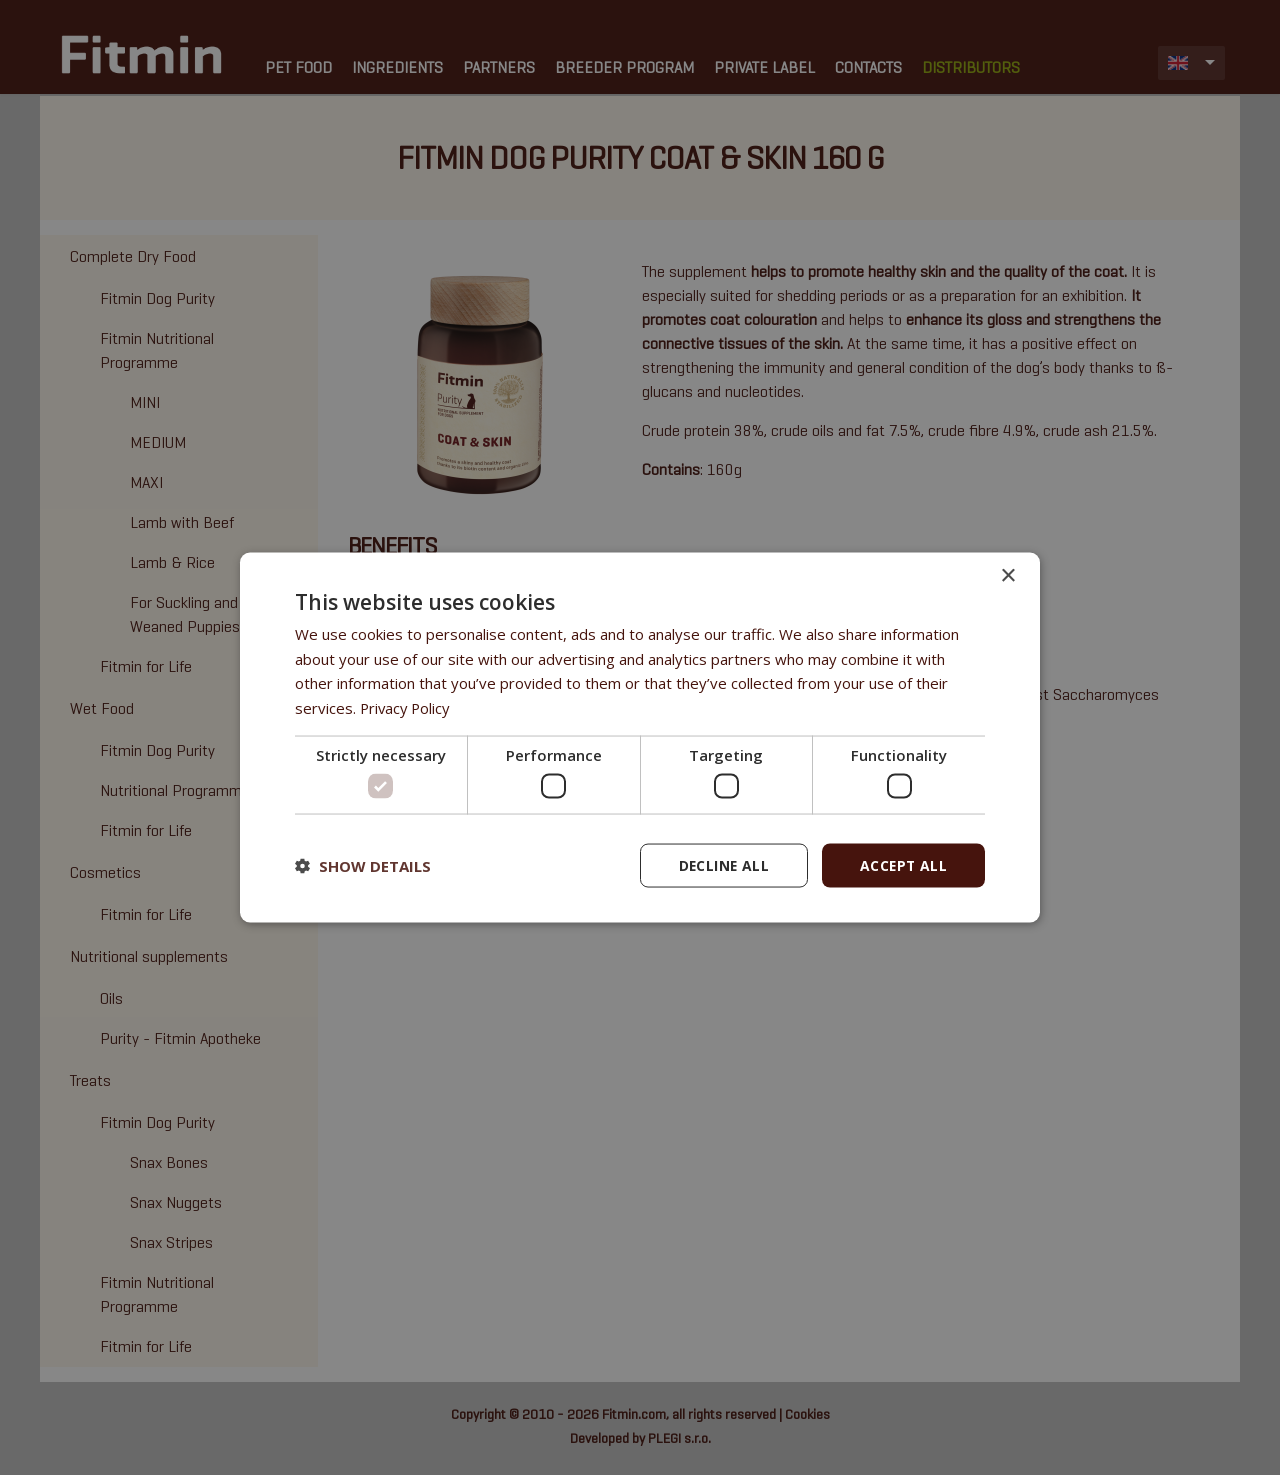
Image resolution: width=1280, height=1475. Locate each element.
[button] (363, 866)
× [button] (1007, 575)
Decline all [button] (721, 865)
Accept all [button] (902, 865)
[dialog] (640, 738)
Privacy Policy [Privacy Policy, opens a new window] (407, 707)
